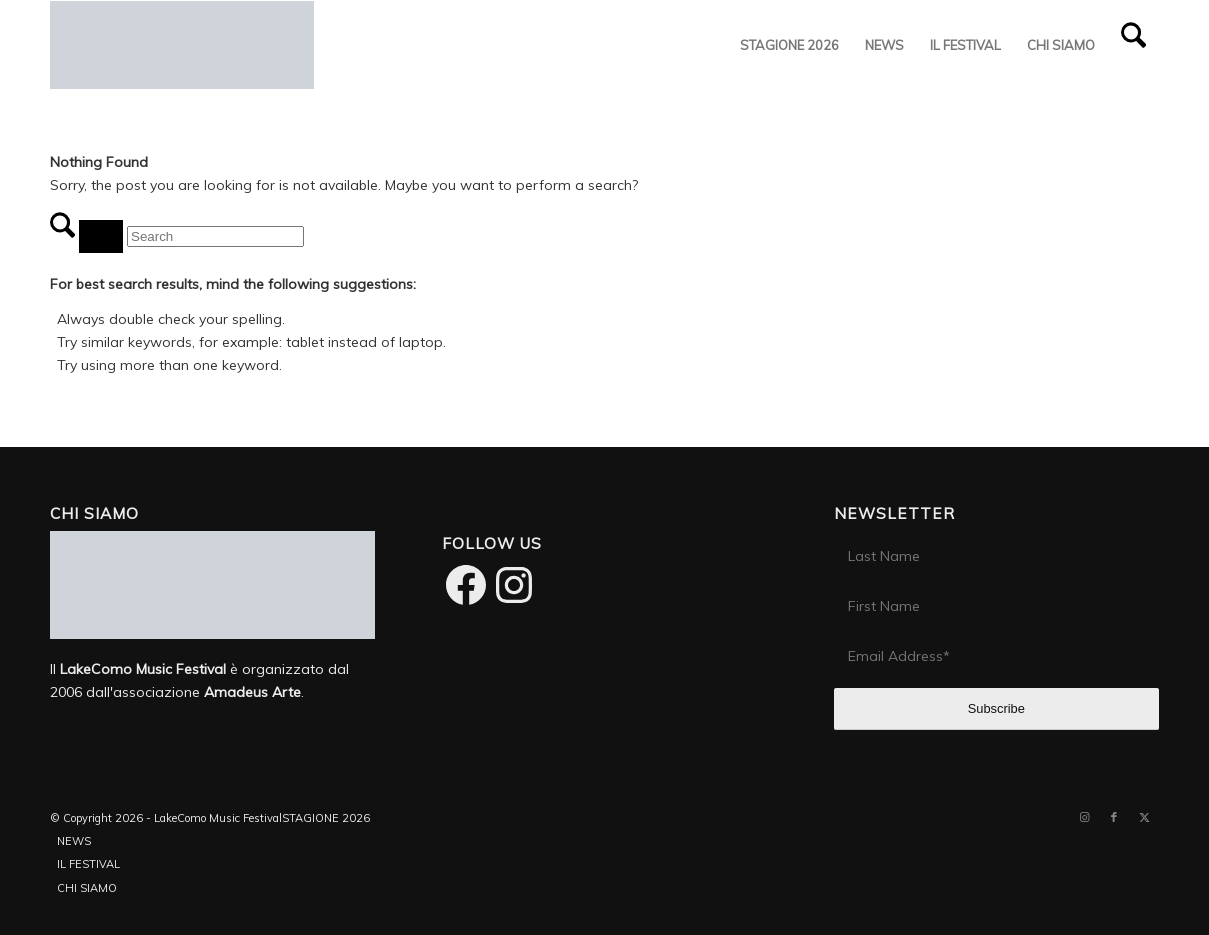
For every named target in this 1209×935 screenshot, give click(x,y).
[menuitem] (789, 45)
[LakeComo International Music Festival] (182, 45)
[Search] (1133, 45)
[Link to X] (1144, 817)
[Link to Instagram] (1084, 817)
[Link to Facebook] (1114, 817)
